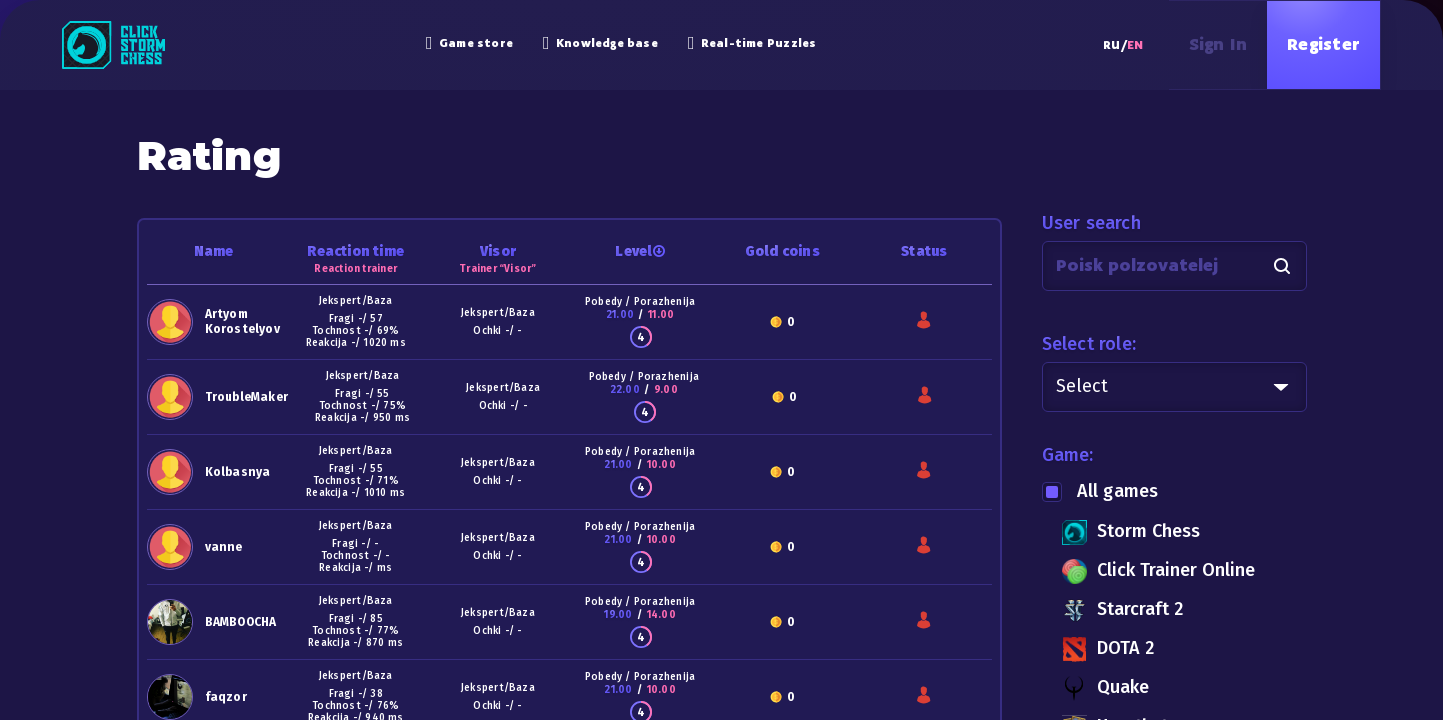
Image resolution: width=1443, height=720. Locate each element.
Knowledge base (600, 43)
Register (1323, 44)
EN (1135, 45)
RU (1111, 45)
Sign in (1218, 44)
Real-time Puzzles (752, 43)
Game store (469, 43)
